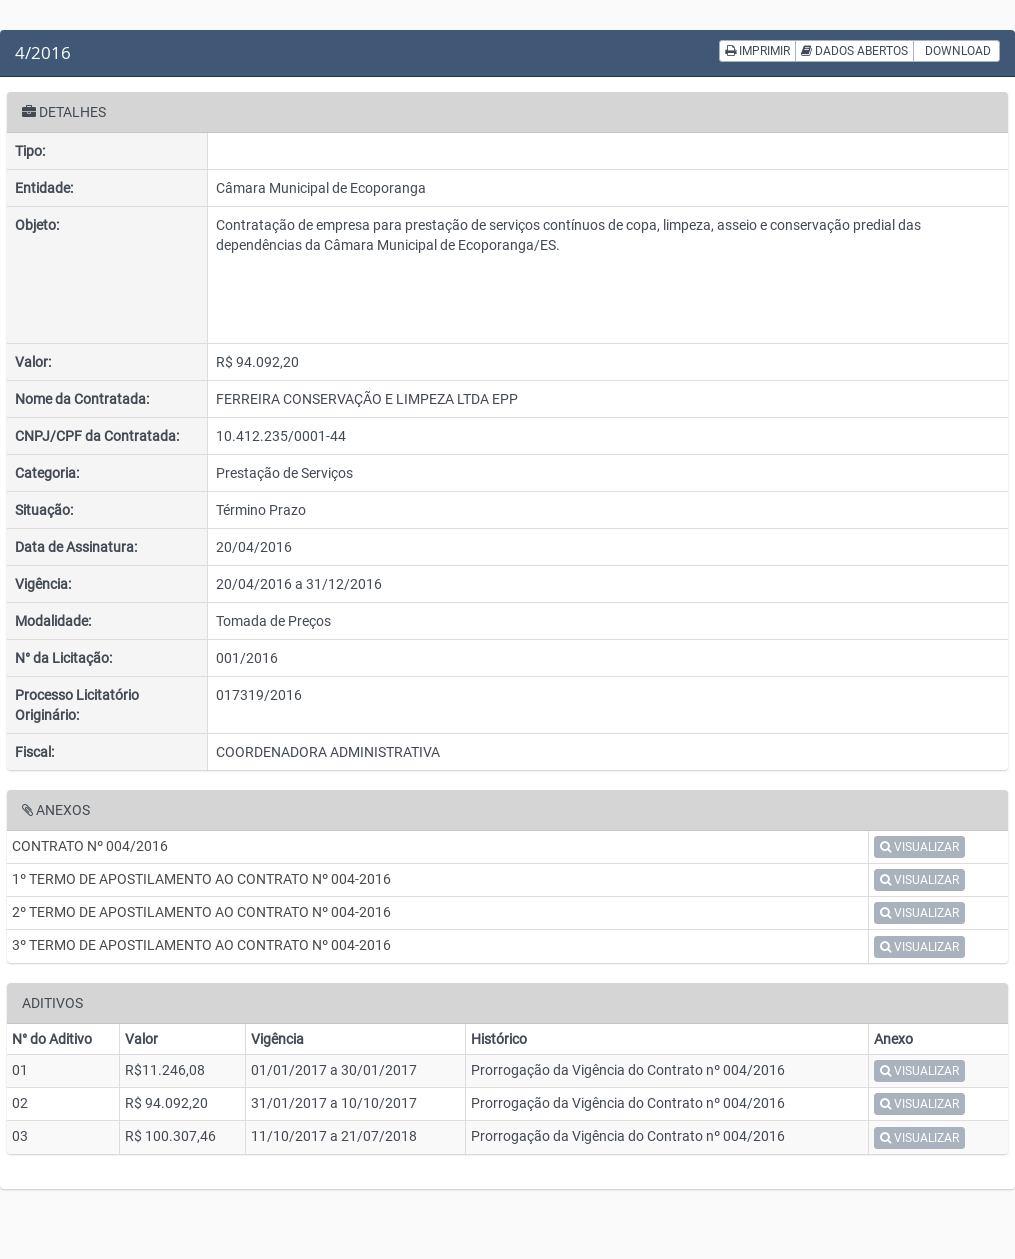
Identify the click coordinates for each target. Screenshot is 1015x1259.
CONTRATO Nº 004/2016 (90, 846)
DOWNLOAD (956, 51)
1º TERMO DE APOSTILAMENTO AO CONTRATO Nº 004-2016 (201, 879)
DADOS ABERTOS (854, 51)
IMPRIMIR (757, 51)
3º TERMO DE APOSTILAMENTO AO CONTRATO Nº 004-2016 (201, 945)
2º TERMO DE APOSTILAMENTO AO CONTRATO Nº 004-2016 (201, 912)
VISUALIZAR (919, 847)
